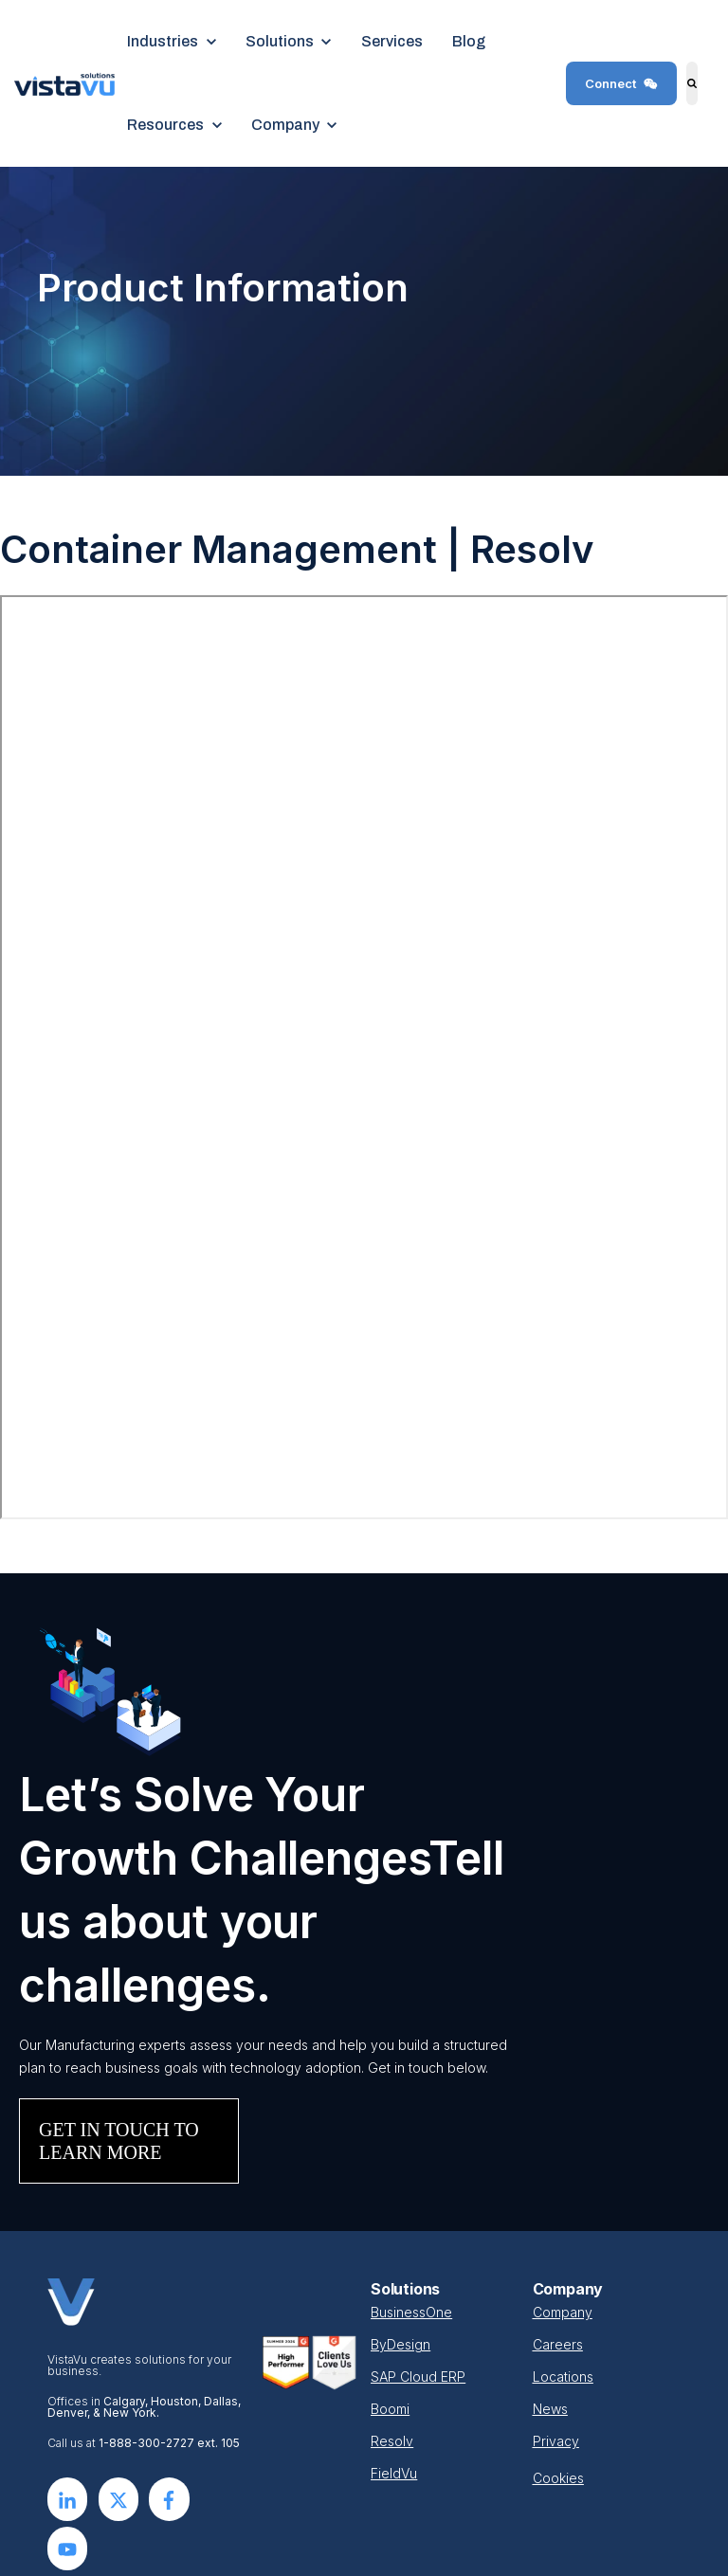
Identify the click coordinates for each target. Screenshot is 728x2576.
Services (392, 41)
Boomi (390, 2409)
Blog (468, 41)
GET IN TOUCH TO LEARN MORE (119, 2141)
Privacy (556, 2441)
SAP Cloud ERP (418, 2376)
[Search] (692, 83)
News (550, 2409)
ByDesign (400, 2344)
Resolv (392, 2441)
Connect (621, 83)
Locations (563, 2376)
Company (562, 2312)
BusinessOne (411, 2312)
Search (683, 97)
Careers (558, 2344)
